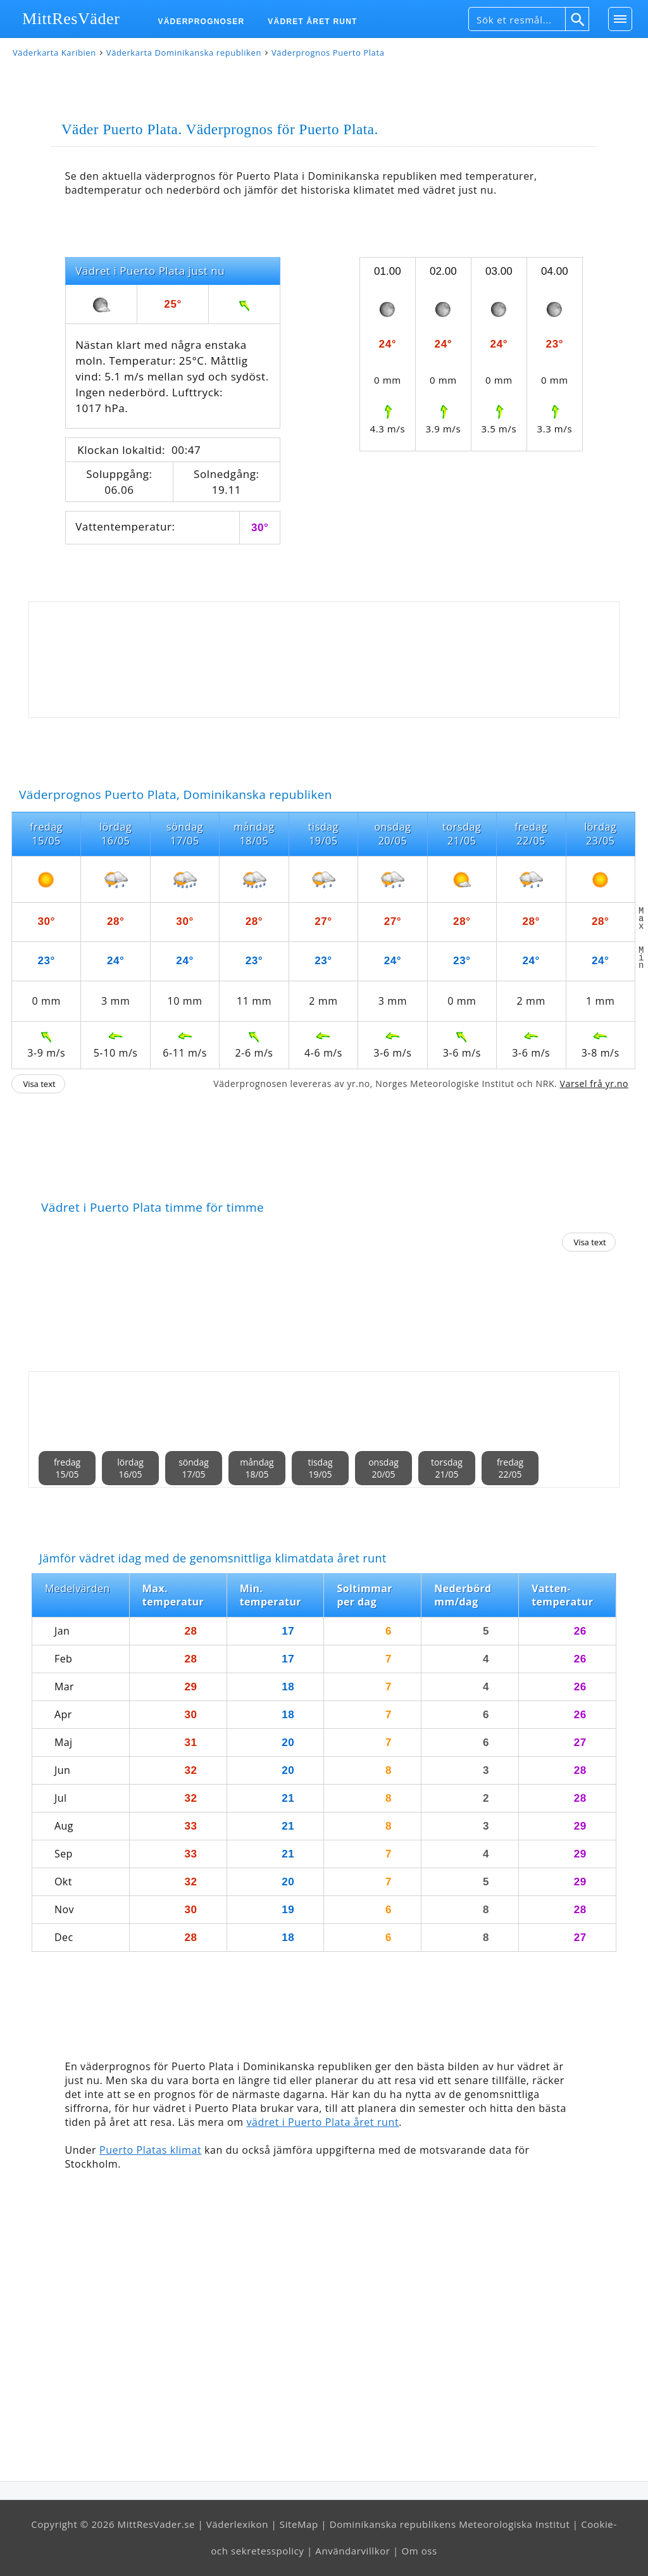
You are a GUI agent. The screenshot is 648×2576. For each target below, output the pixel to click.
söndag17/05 (193, 1468)
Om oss (419, 2550)
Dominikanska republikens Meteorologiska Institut (450, 2524)
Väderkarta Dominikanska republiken (183, 52)
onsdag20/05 (383, 1468)
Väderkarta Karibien (54, 52)
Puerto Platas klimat (150, 2150)
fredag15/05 (67, 1468)
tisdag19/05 (320, 1468)
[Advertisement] (324, 660)
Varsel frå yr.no (594, 1084)
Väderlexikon (237, 2524)
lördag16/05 (130, 1468)
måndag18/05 (256, 1468)
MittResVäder (71, 18)
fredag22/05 (510, 1468)
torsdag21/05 (447, 1468)
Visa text (39, 1084)
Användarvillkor (352, 2550)
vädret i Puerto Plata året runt (322, 2122)
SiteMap (299, 2524)
